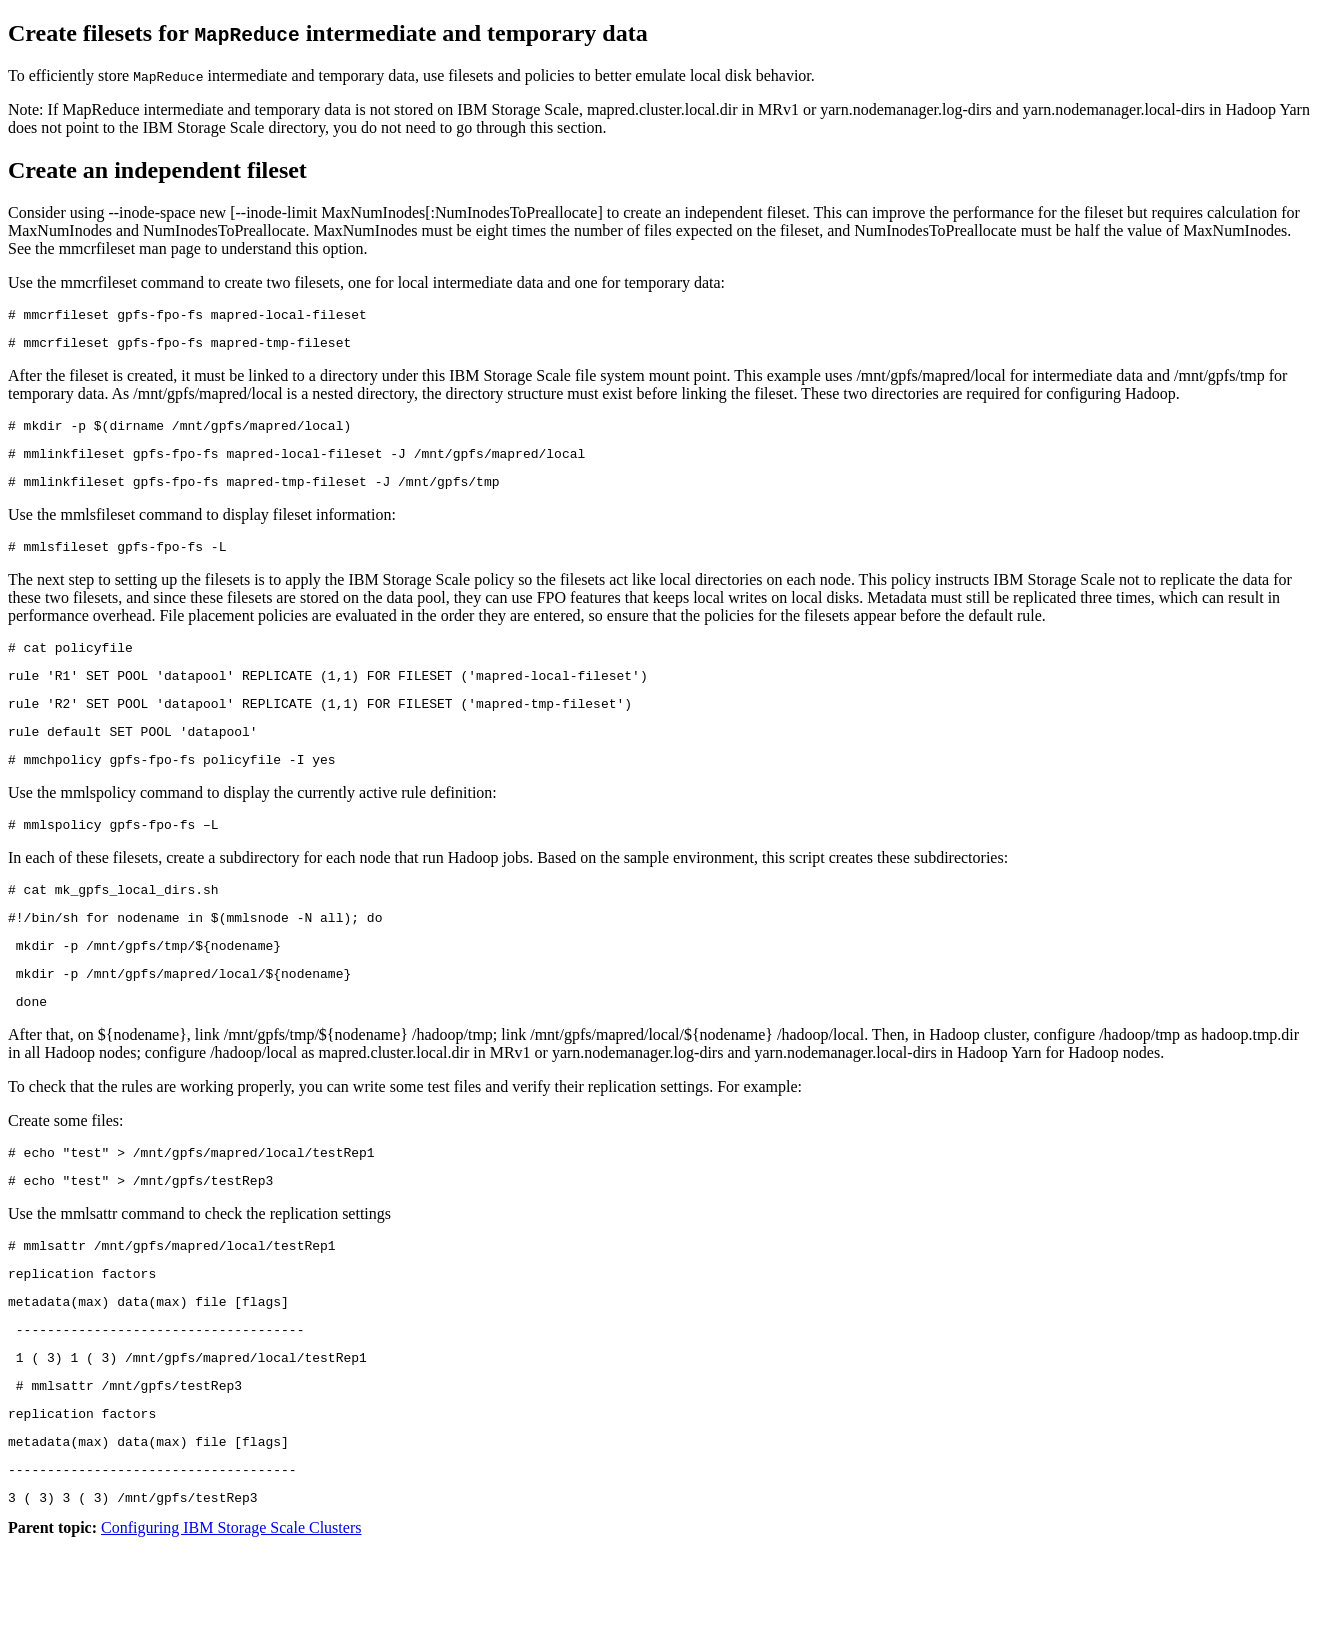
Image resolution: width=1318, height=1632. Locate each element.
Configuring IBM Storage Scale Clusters (231, 1614)
